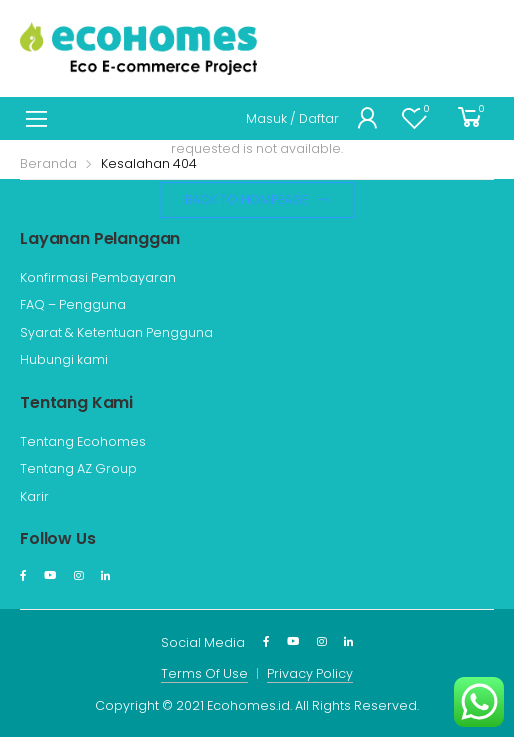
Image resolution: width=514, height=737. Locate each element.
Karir (34, 496)
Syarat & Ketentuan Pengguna (116, 332)
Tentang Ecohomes (83, 441)
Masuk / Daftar (292, 118)
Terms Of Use (204, 673)
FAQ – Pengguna (73, 304)
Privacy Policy (310, 673)
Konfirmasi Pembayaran (98, 277)
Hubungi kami (64, 359)
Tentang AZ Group (78, 468)
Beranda (48, 163)
